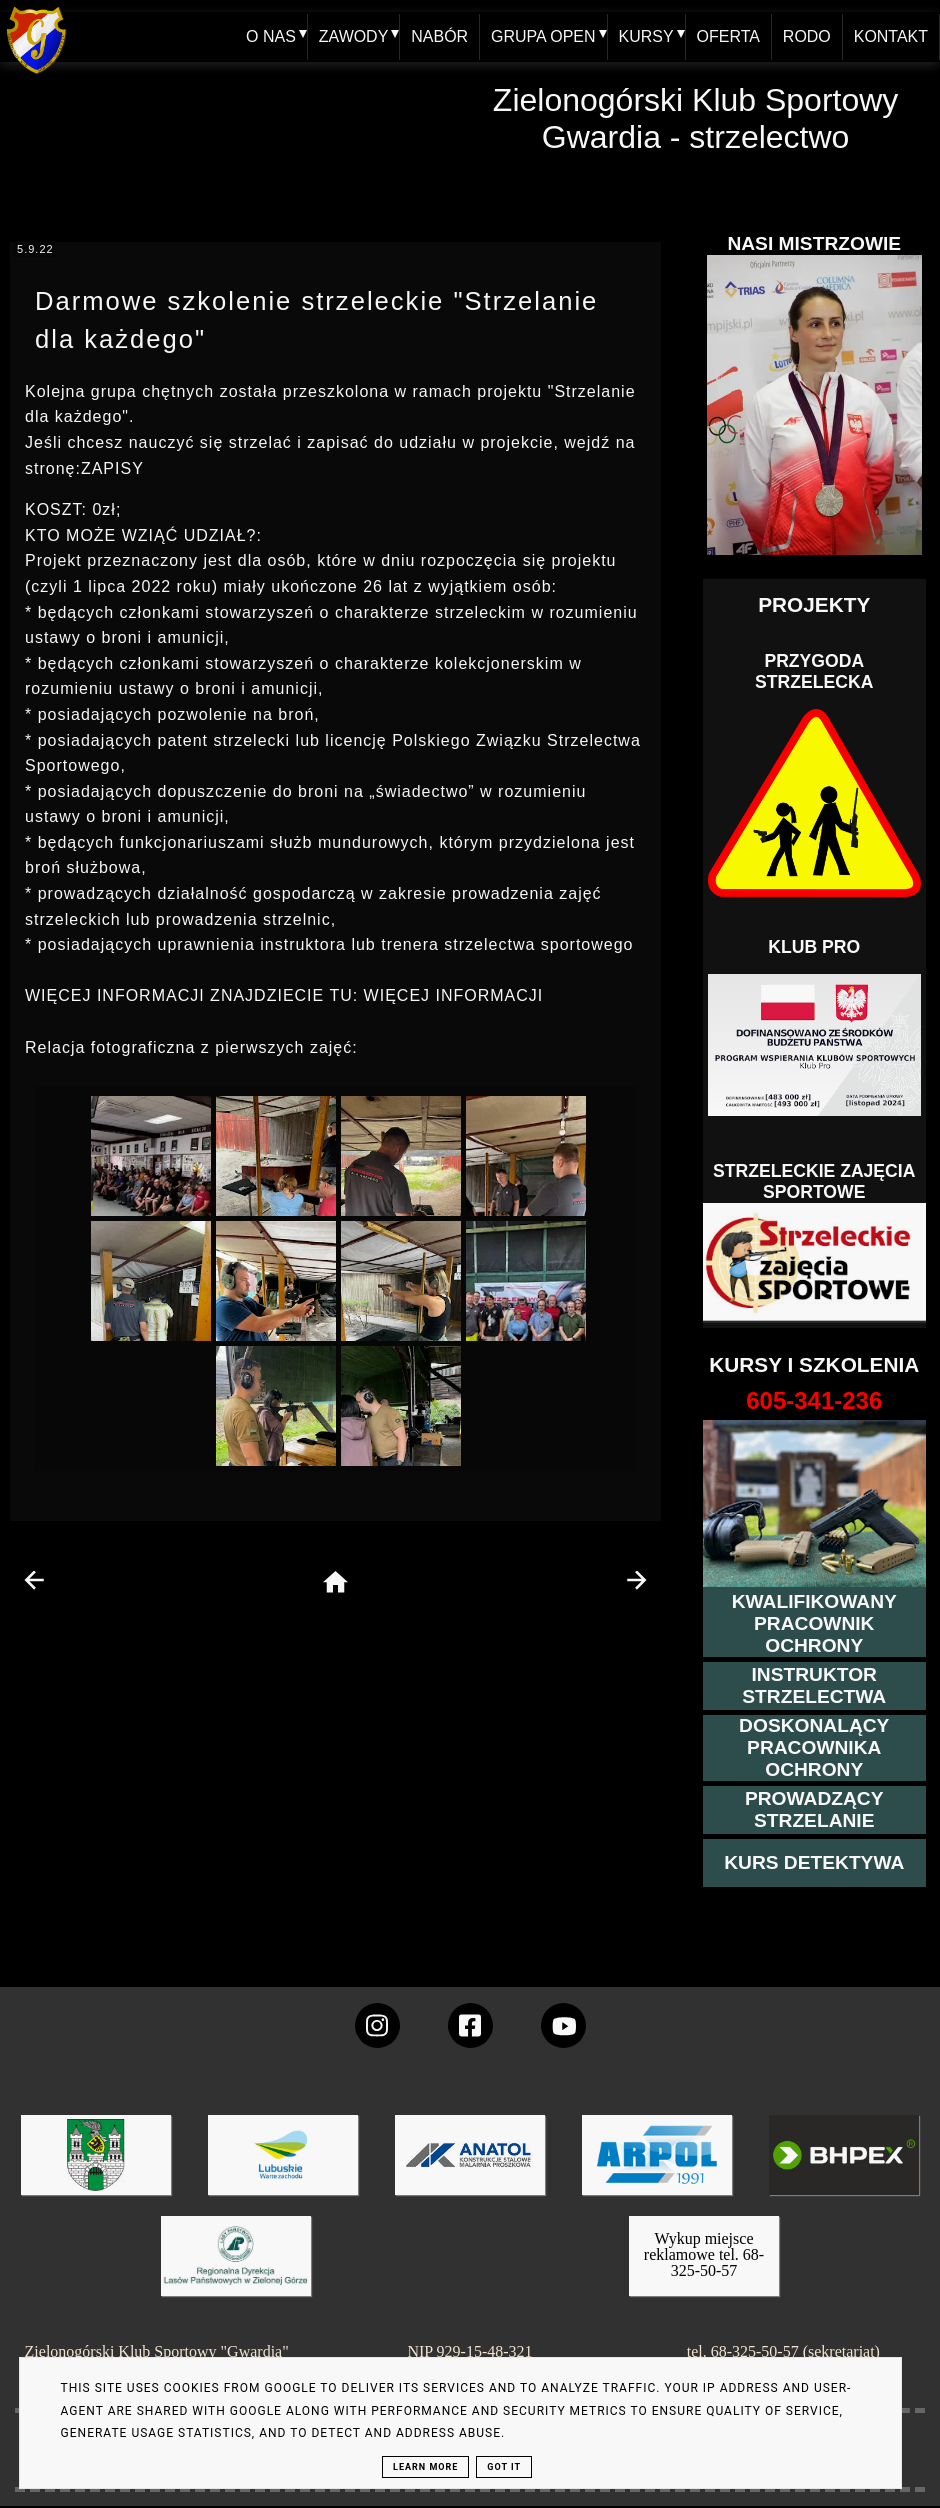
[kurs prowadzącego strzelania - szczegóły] (814, 1810)
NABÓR (439, 36)
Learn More (425, 2467)
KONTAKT (891, 36)
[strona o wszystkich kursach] (814, 1401)
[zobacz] (233, 2270)
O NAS (270, 36)
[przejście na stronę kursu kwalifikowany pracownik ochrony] (814, 1624)
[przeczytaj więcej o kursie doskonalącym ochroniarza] (814, 1748)
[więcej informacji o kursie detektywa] (814, 1863)
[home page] (335, 1583)
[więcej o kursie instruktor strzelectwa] (814, 1686)
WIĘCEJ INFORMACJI (454, 995)
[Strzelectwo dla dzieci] (814, 1263)
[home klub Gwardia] (36, 74)
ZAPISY (112, 468)
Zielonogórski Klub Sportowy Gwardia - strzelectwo (696, 118)
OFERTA (727, 36)
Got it (504, 2467)
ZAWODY (353, 36)
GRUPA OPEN (542, 36)
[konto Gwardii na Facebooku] (470, 2025)
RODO (807, 36)
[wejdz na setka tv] (563, 2025)
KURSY (645, 36)
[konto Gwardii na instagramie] (377, 2025)
